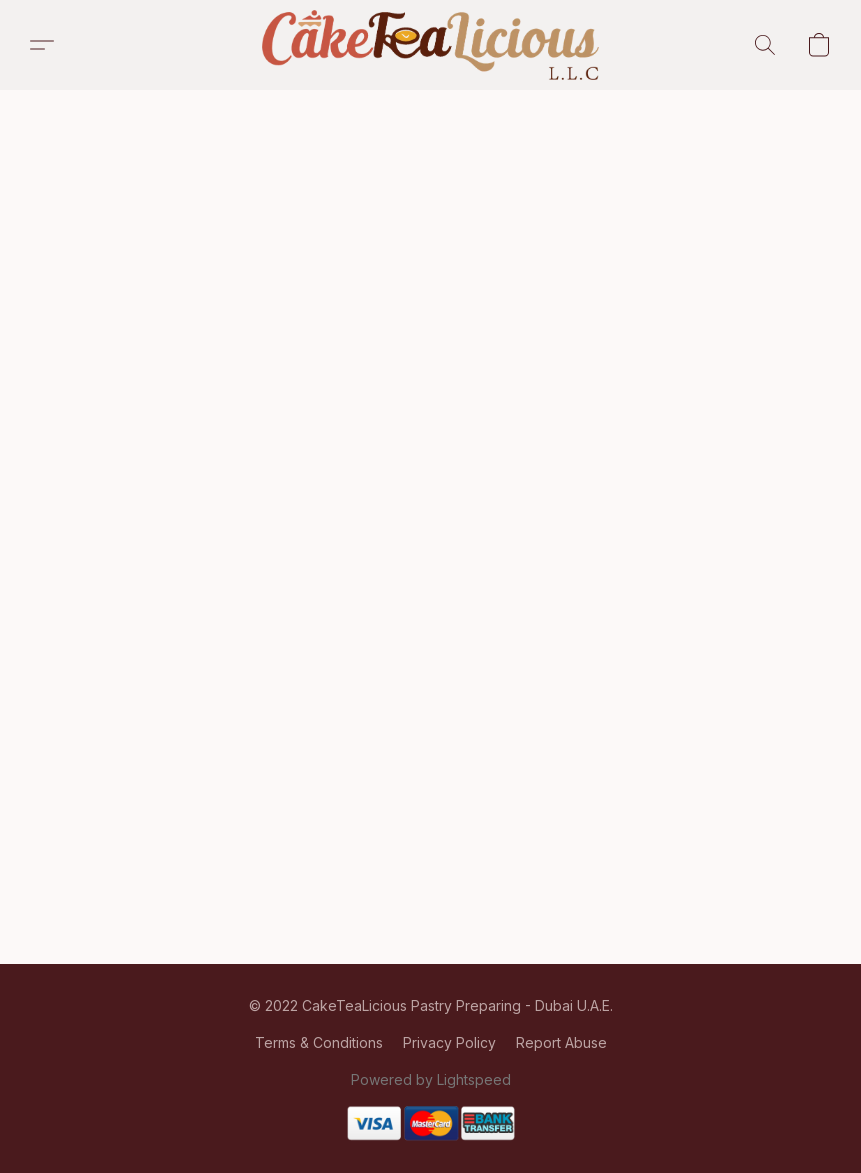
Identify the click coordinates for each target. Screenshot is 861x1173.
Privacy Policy (449, 1042)
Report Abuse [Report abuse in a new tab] (561, 1042)
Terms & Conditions (319, 1042)
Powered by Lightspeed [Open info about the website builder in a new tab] (431, 1079)
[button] (431, 45)
